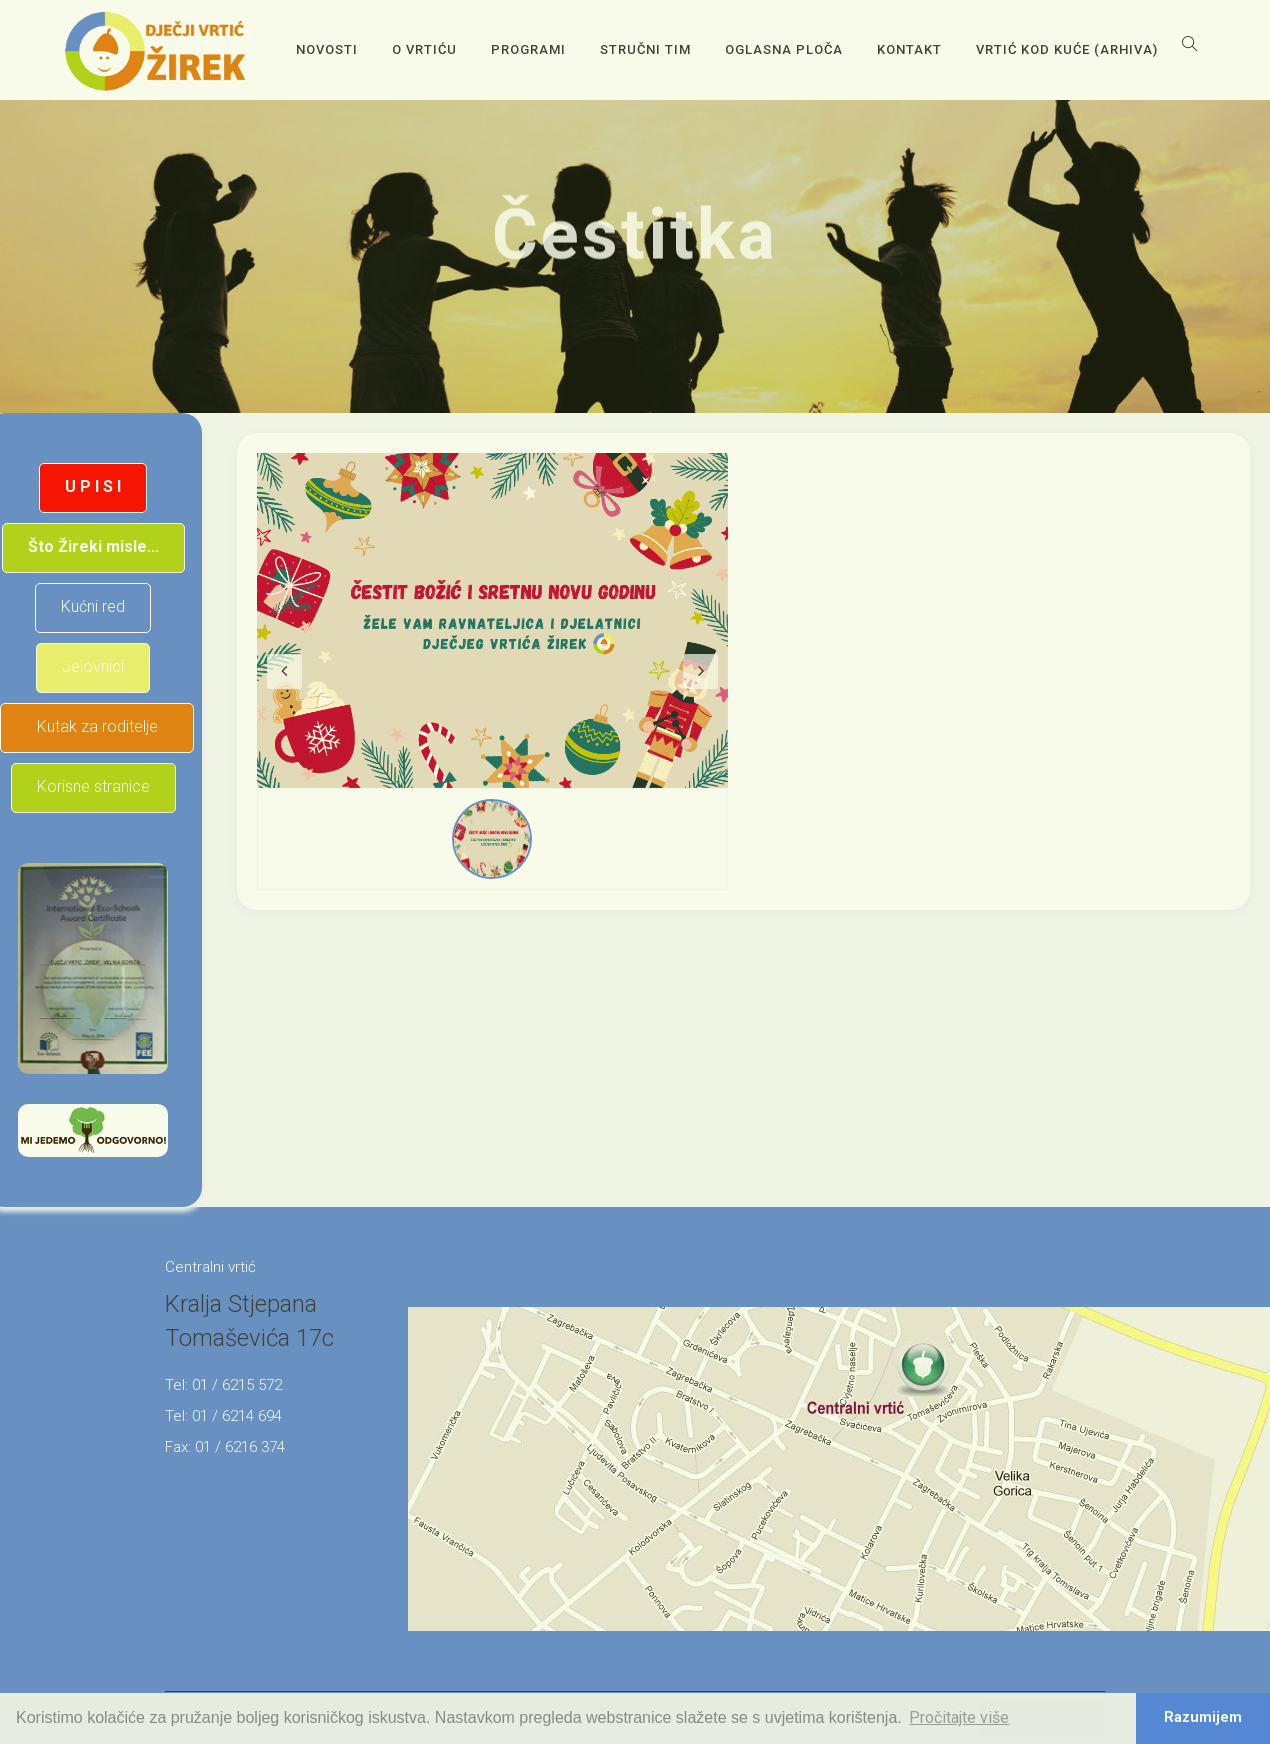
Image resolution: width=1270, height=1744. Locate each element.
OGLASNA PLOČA (784, 49)
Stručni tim (645, 49)
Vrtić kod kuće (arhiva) (1067, 49)
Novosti (327, 49)
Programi (528, 49)
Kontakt (909, 49)
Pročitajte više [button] (959, 1717)
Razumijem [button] (1203, 1717)
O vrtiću (424, 49)
